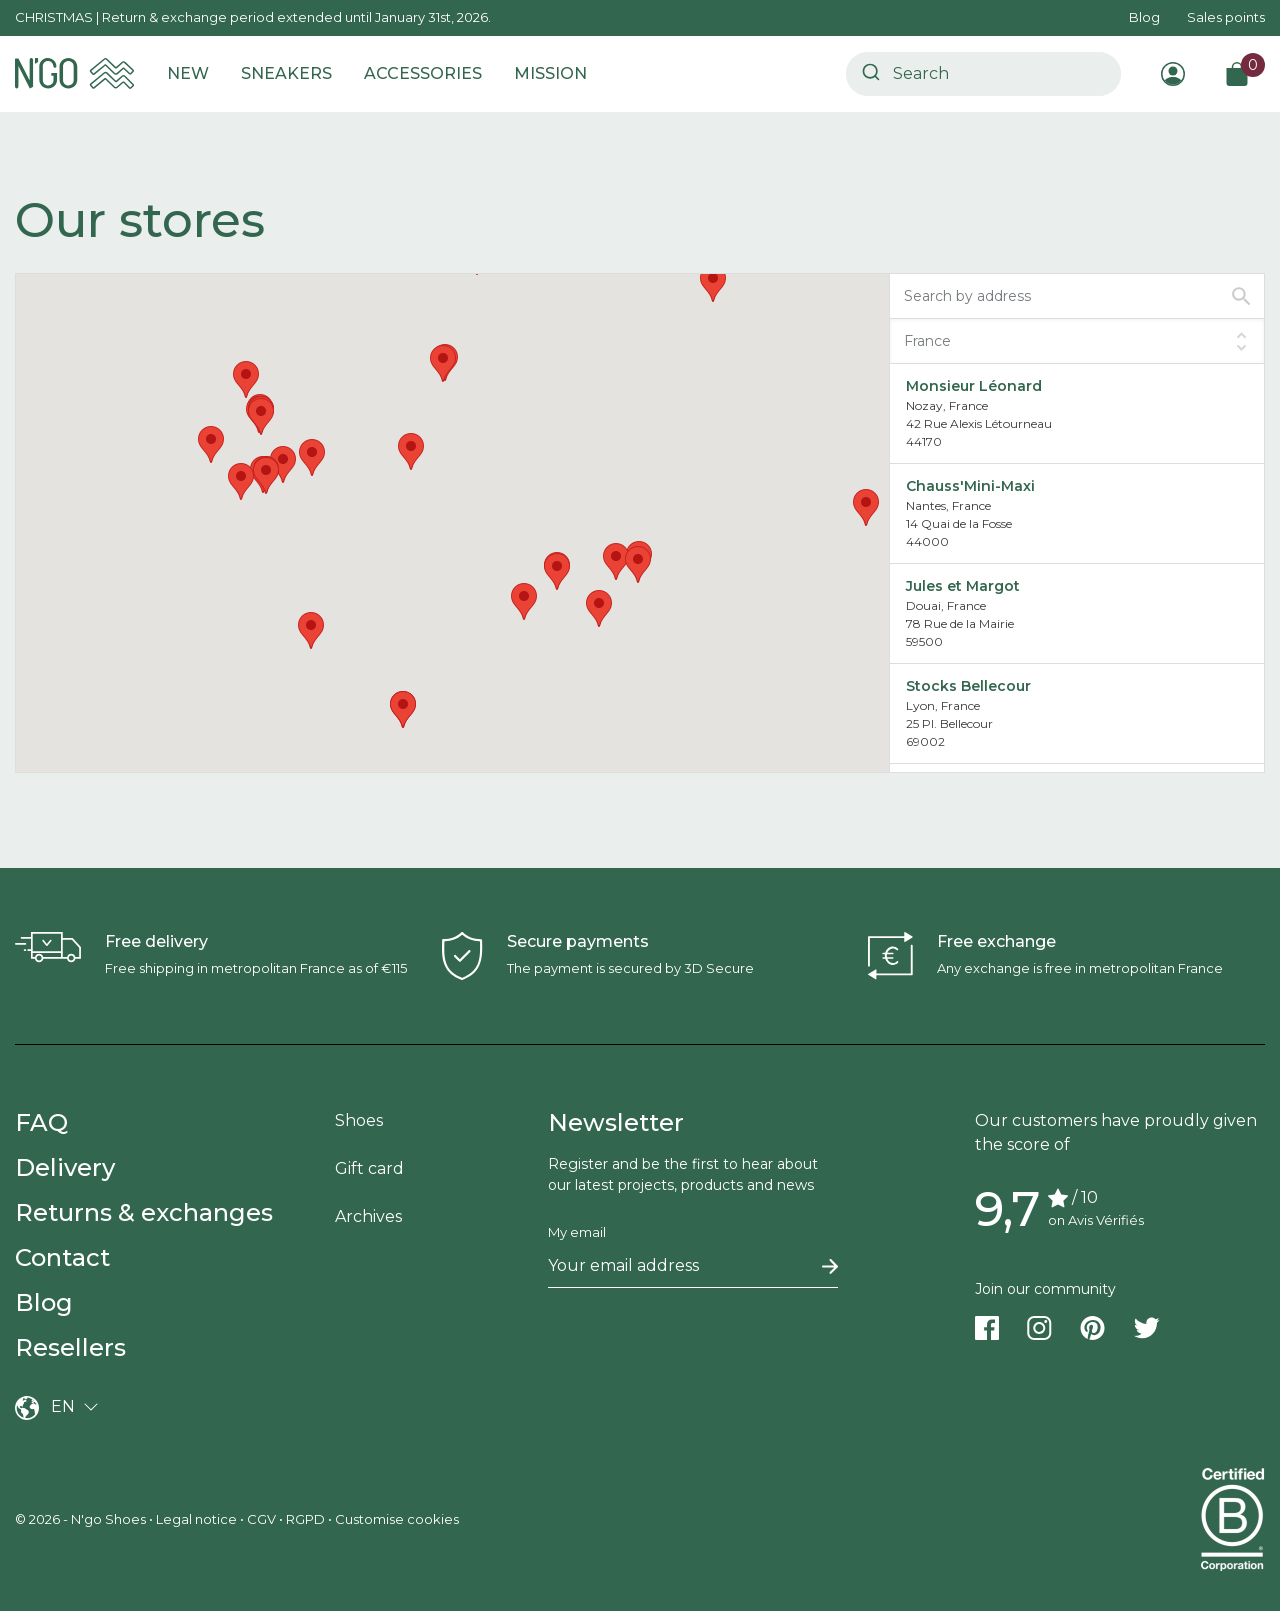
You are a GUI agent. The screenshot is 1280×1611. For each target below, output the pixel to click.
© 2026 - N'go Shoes (82, 1519)
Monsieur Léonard (974, 386)
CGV (261, 1519)
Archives (368, 1216)
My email (577, 1232)
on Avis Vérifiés (1096, 1220)
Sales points (1226, 17)
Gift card (369, 1168)
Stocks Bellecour (968, 686)
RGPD (305, 1519)
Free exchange (996, 941)
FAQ (41, 1122)
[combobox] (983, 74)
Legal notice (196, 1519)
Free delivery (156, 941)
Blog (1144, 17)
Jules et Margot (963, 586)
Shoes (359, 1120)
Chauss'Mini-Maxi (970, 486)
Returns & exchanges (144, 1212)
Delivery (65, 1167)
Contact (62, 1257)
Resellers (70, 1347)
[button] (411, 451)
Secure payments (578, 941)
